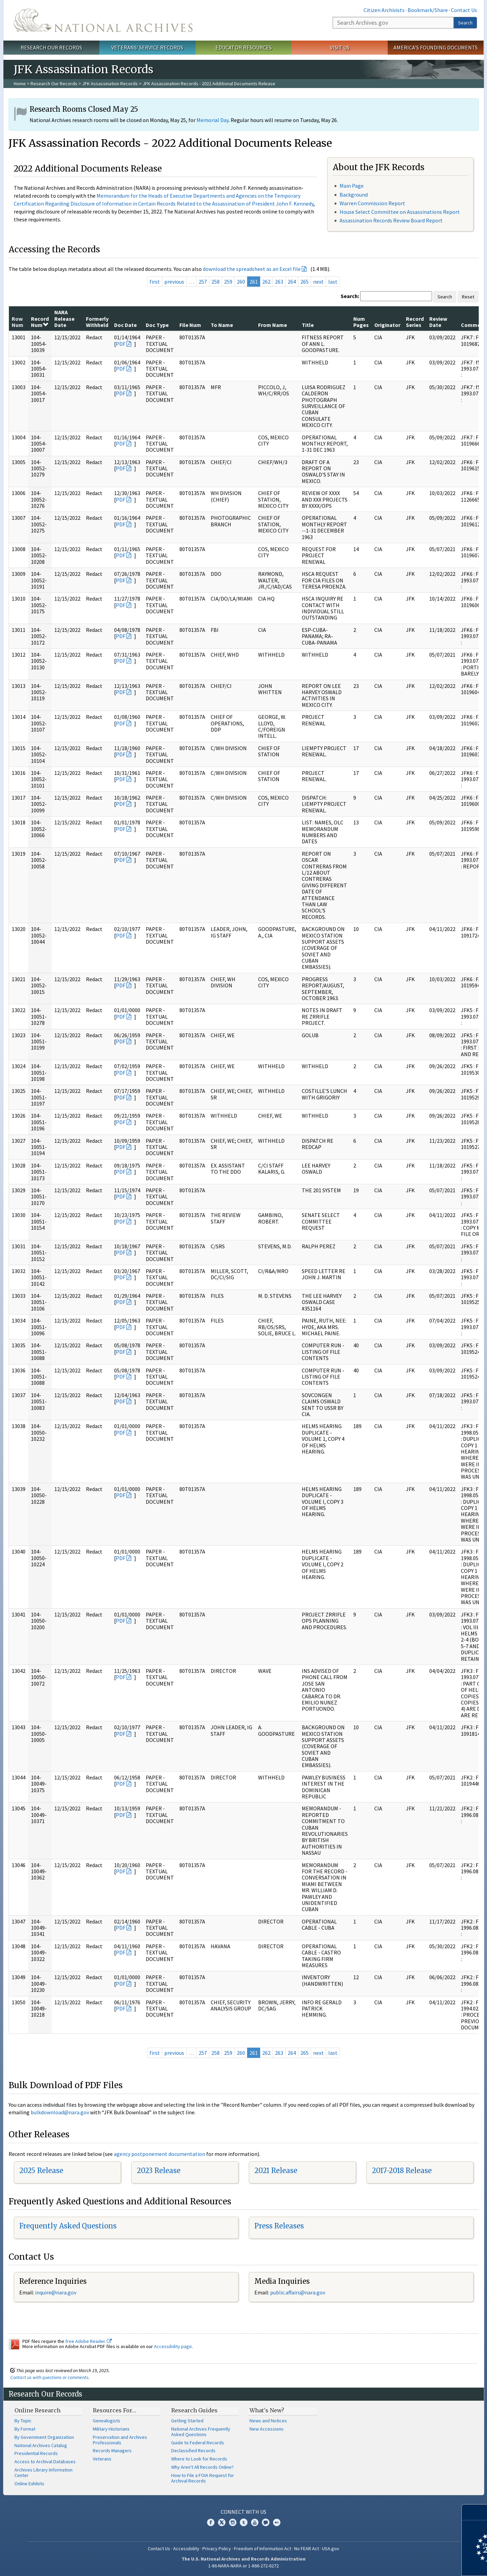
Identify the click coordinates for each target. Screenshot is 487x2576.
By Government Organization (44, 2437)
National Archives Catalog (40, 2445)
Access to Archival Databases (45, 2461)
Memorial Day (213, 120)
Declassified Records (193, 2450)
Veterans (102, 2459)
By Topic (23, 2421)
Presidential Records (36, 2453)
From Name (272, 324)
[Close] (479, 2512)
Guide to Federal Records (197, 2443)
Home (20, 83)
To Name (222, 324)
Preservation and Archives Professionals (120, 2440)
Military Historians (111, 2429)
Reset (468, 297)
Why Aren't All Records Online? (202, 2467)
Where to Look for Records (199, 2459)
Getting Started (187, 2421)
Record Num (40, 321)
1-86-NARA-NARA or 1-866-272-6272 (243, 2566)
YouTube (255, 2522)
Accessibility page (173, 2346)
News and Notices (268, 2421)
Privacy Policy (216, 2548)
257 (203, 281)
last (332, 281)
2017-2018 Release (402, 2170)
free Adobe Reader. (88, 2341)
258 (215, 281)
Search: (350, 296)
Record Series (415, 321)
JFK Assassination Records (110, 83)
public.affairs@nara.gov (297, 2292)
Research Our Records (51, 47)
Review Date (438, 321)
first (155, 281)
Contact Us (464, 10)
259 (228, 281)
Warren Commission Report (372, 203)
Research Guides (194, 2410)
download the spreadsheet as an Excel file (252, 268)
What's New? (267, 2410)
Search (465, 23)
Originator (387, 324)
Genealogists (106, 2421)
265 (304, 281)
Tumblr (244, 2522)
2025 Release (41, 2170)
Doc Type (157, 324)
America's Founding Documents (436, 47)
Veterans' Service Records (147, 47)
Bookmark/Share (428, 10)
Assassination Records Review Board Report (391, 220)
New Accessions (267, 2429)
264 (292, 281)
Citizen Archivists (384, 10)
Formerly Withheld (97, 321)
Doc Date (125, 324)
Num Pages (361, 321)
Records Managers (112, 2450)
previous (174, 281)
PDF (120, 343)
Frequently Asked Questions (68, 2226)
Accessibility (186, 2548)
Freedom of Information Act (262, 2548)
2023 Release (158, 2170)
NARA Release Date (64, 318)
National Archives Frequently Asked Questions (200, 2431)
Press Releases (279, 2226)
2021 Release (275, 2170)
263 (279, 281)
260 (241, 281)
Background (354, 194)
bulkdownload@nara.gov (60, 2112)
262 (266, 281)
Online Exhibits (29, 2483)
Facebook (211, 2522)
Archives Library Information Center (43, 2472)
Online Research (37, 2410)
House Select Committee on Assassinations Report (400, 211)
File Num (190, 324)
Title (308, 324)
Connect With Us (243, 2511)
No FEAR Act (306, 2548)
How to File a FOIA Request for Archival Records (202, 2478)
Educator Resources (243, 47)
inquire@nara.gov (55, 2292)
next (318, 281)
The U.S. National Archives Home (103, 20)
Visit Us (340, 47)
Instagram (233, 2522)
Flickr (277, 2522)
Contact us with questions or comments (49, 2377)
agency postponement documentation (159, 2153)
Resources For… (114, 2410)
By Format (24, 2429)
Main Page (352, 185)
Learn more (426, 2564)
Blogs (266, 2522)
